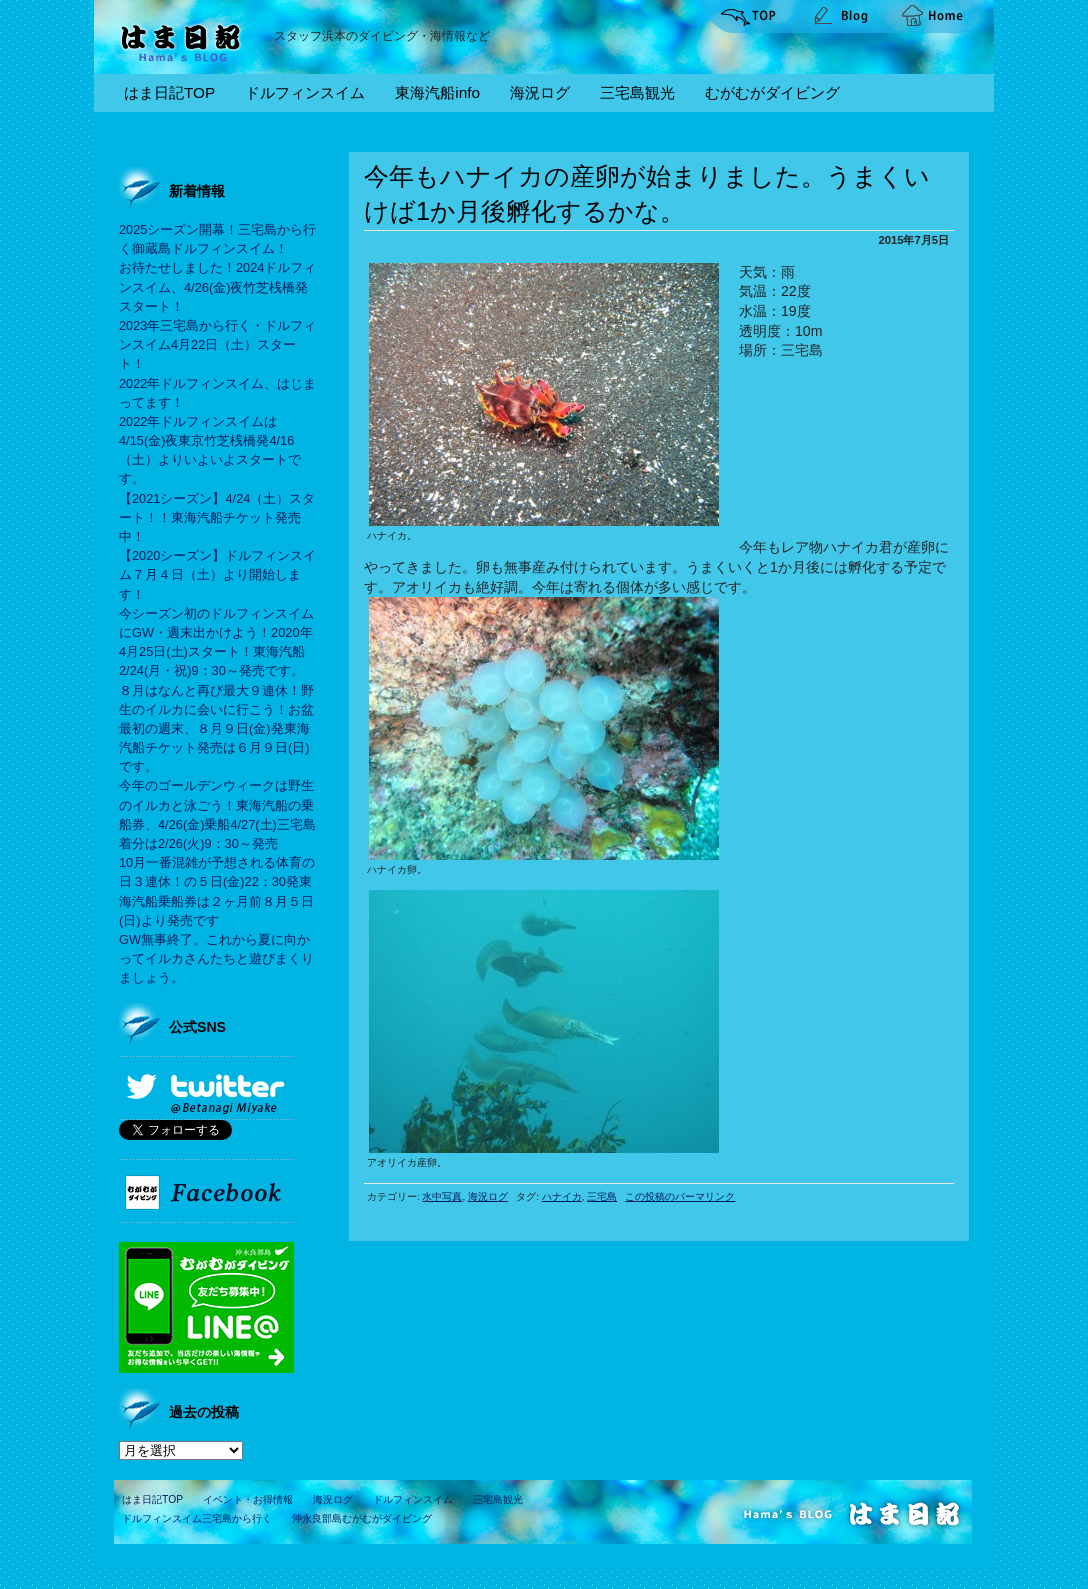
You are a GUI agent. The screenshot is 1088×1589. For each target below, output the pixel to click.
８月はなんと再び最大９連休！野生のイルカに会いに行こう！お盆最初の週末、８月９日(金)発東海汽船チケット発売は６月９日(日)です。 (216, 729)
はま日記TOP (169, 92)
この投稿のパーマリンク (680, 1196)
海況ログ (540, 92)
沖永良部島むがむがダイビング (362, 1518)
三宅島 (602, 1196)
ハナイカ (562, 1196)
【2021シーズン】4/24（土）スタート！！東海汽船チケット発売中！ (217, 517)
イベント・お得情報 (248, 1499)
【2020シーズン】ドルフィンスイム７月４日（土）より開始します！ (217, 574)
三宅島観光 (637, 92)
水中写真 (442, 1196)
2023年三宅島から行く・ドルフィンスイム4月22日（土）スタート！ (217, 344)
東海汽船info (437, 92)
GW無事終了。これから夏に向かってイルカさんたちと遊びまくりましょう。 (216, 958)
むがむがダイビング (772, 92)
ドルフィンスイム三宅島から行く (197, 1518)
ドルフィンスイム (305, 92)
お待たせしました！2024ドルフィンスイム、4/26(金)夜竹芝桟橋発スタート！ (217, 286)
